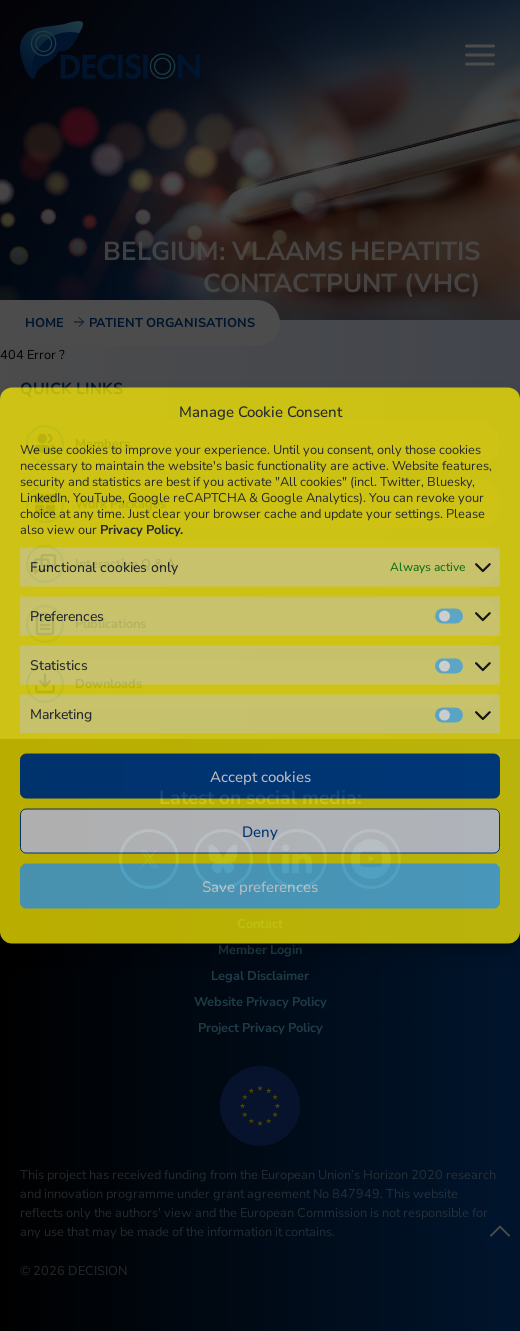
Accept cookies (260, 776)
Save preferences (260, 886)
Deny (260, 831)
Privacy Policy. (141, 529)
